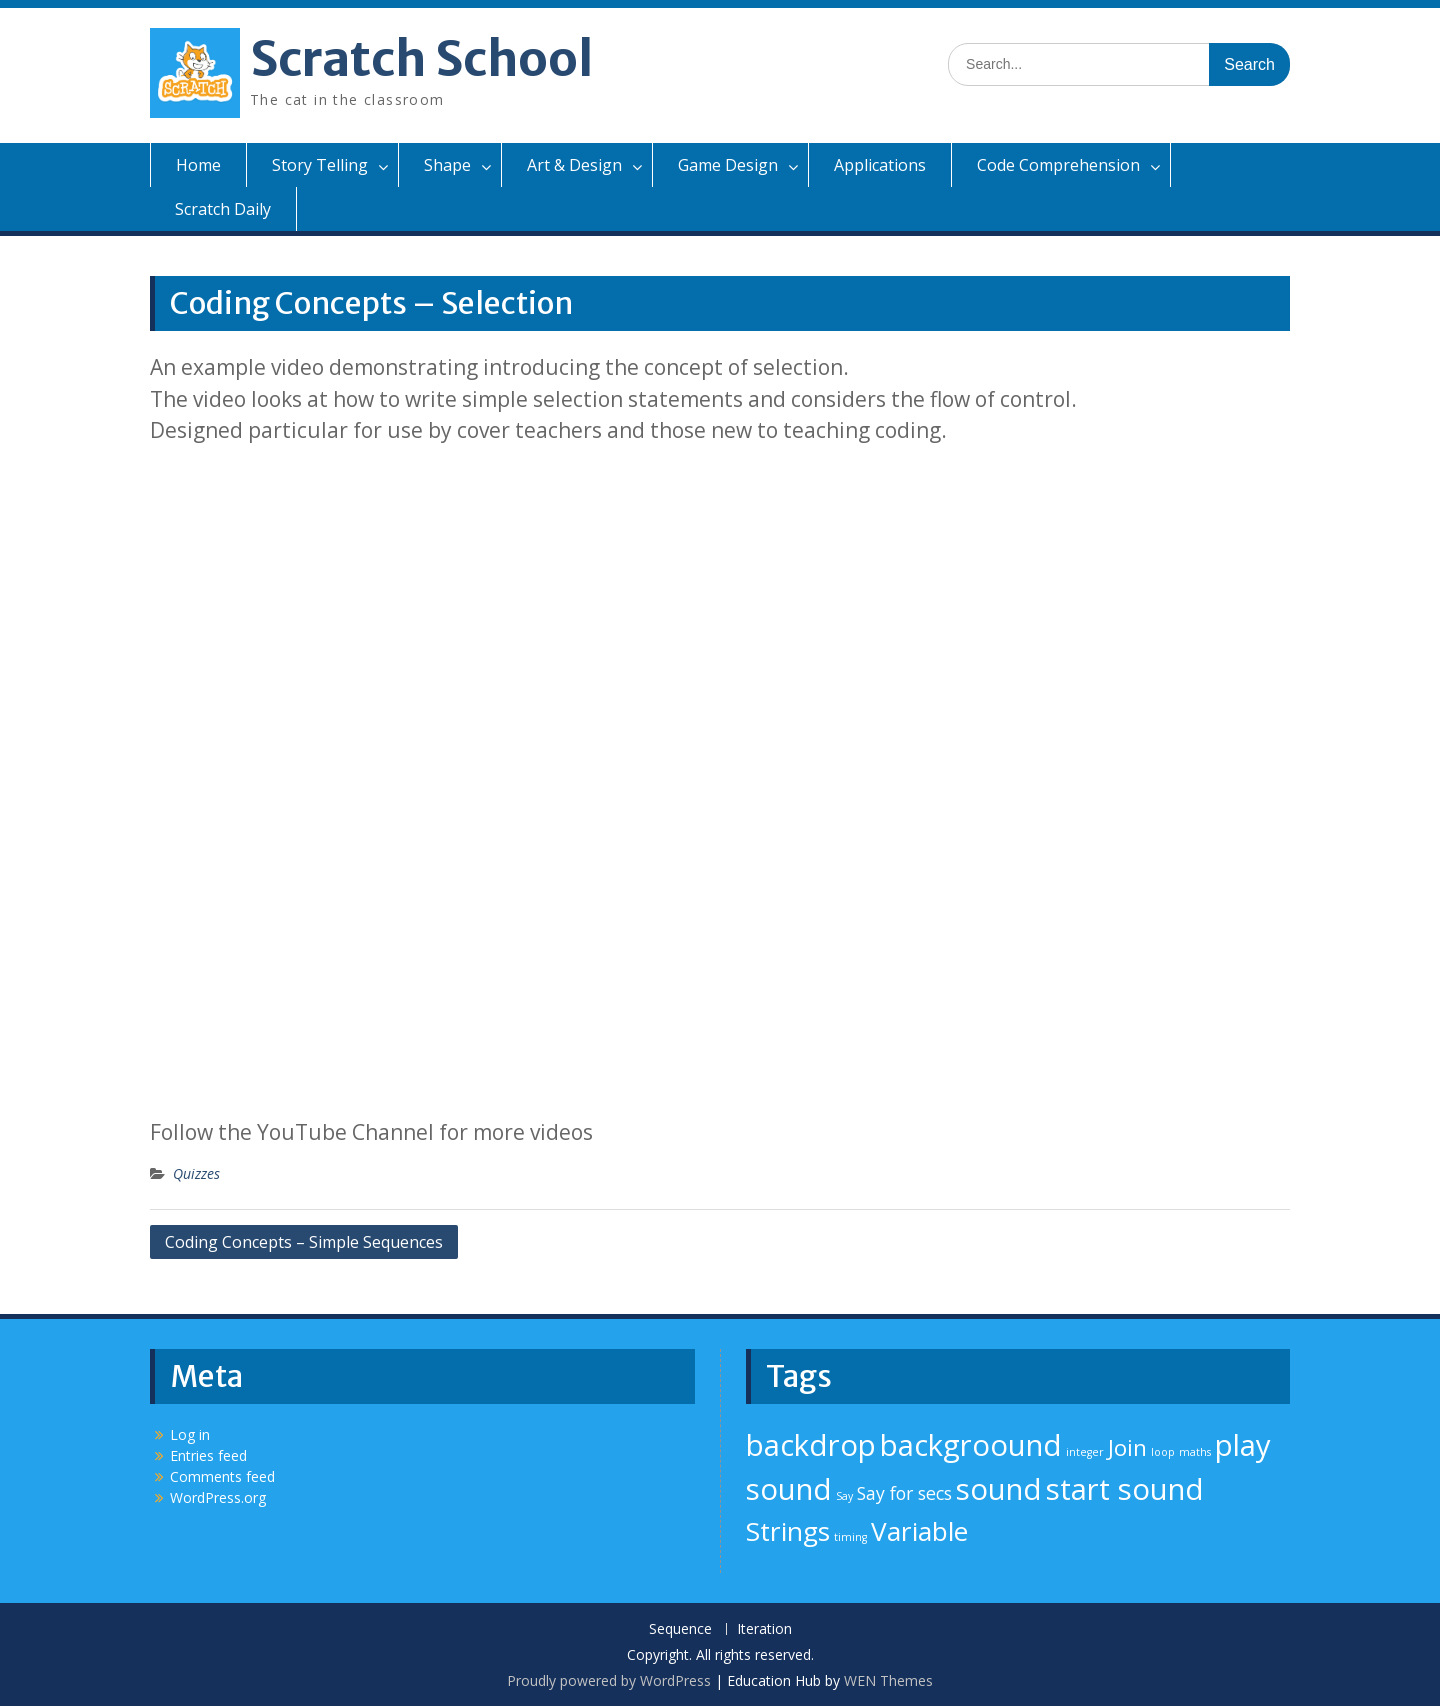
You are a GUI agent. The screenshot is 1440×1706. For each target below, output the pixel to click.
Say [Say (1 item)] (844, 1496)
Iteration (764, 1629)
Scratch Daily (223, 209)
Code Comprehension (1058, 165)
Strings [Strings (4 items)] (788, 1531)
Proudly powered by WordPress (609, 1680)
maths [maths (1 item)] (1195, 1452)
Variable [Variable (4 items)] (919, 1531)
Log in (190, 1434)
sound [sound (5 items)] (999, 1489)
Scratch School (421, 59)
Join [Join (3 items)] (1127, 1447)
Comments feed (222, 1476)
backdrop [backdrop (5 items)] (811, 1445)
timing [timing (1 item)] (850, 1537)
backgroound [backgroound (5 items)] (971, 1445)
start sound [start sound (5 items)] (1125, 1489)
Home (198, 165)
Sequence (680, 1629)
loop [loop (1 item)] (1163, 1452)
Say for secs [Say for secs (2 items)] (904, 1493)
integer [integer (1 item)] (1085, 1452)
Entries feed (208, 1455)
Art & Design (574, 165)
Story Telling (320, 165)
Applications (880, 165)
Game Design (728, 165)
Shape (447, 165)
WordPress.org (218, 1497)
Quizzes (196, 1173)
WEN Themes (888, 1680)
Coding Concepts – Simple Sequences (304, 1242)
